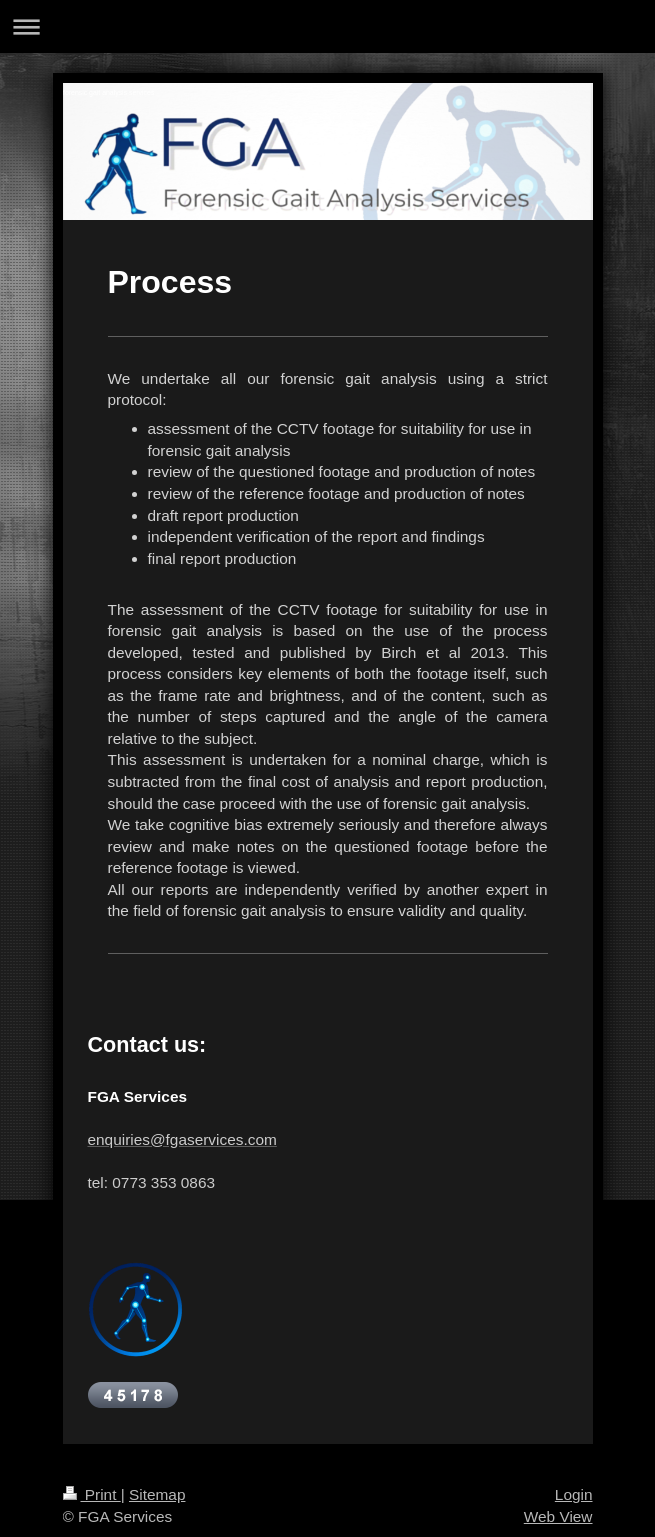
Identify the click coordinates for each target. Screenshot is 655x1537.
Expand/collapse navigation (327, 26)
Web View (558, 1516)
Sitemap (157, 1494)
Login (574, 1494)
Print (92, 1494)
